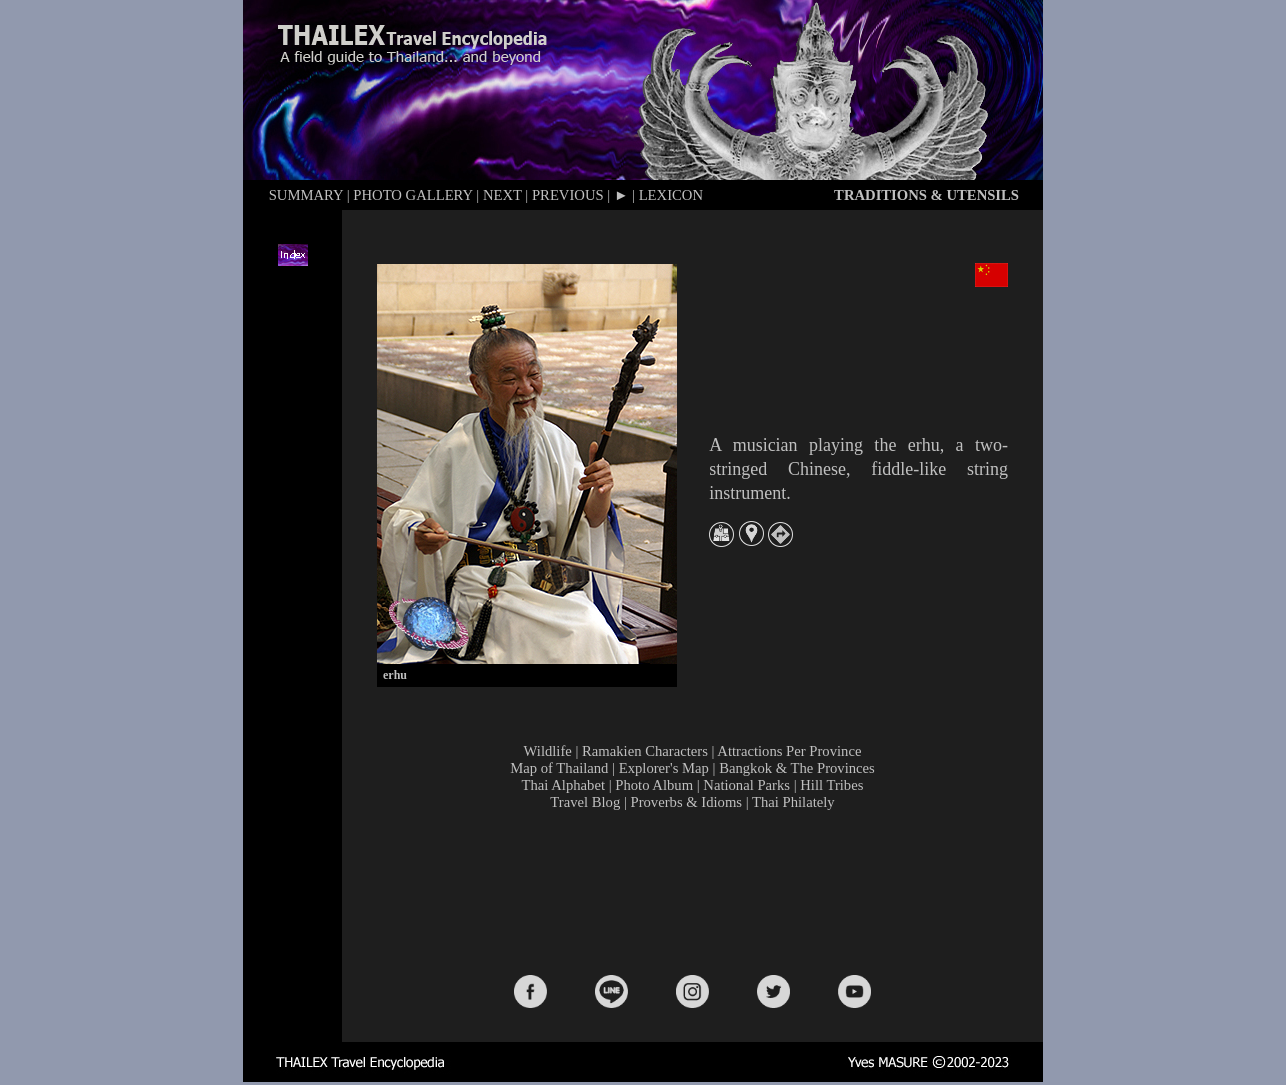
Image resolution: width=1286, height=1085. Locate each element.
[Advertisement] (697, 891)
